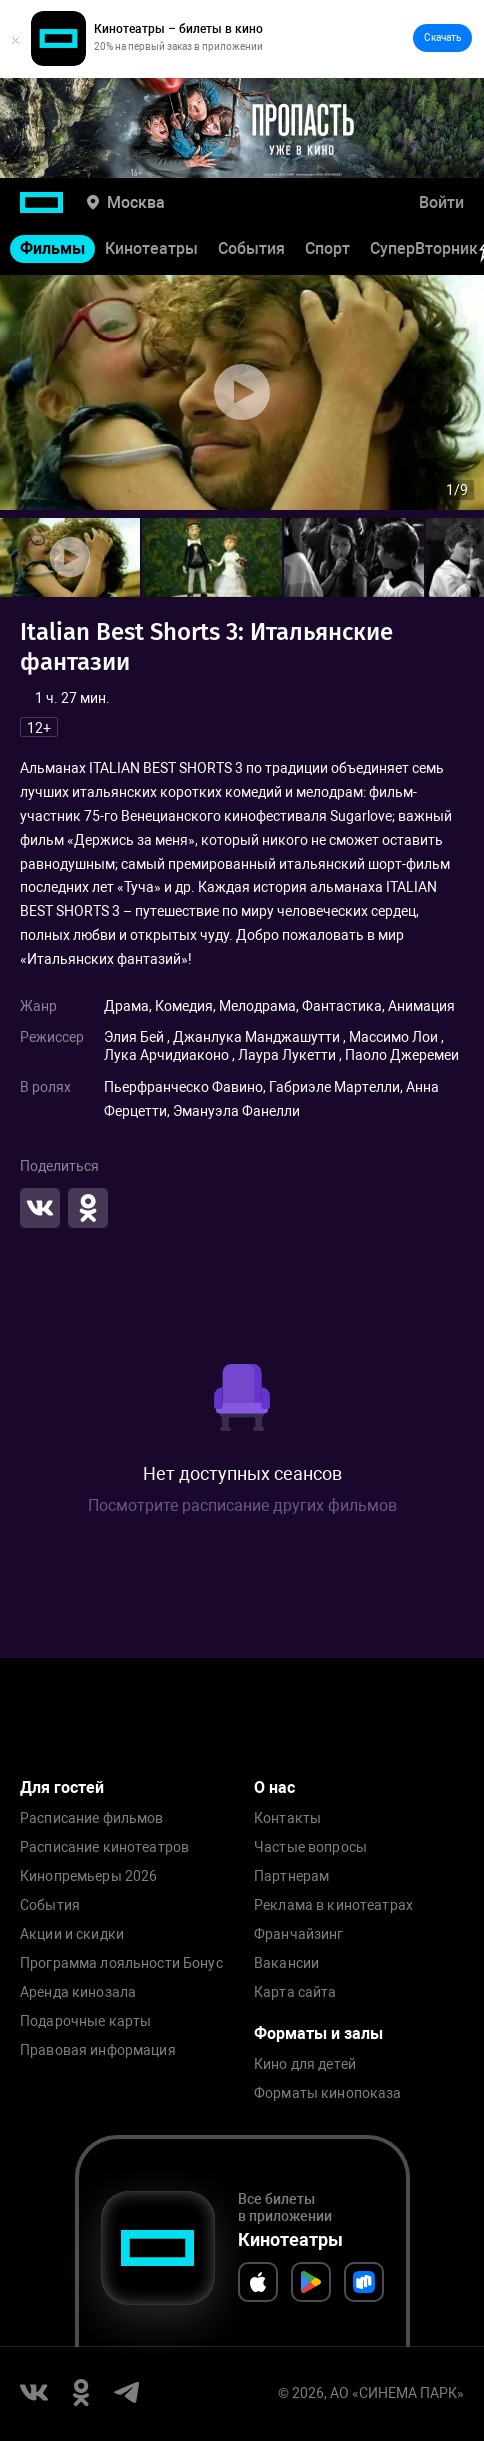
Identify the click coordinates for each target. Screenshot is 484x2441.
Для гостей (62, 1787)
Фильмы (52, 248)
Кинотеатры (151, 248)
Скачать (442, 37)
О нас (274, 1787)
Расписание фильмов (92, 1818)
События (251, 248)
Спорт (327, 248)
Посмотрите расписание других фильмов (242, 1505)
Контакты (287, 1818)
